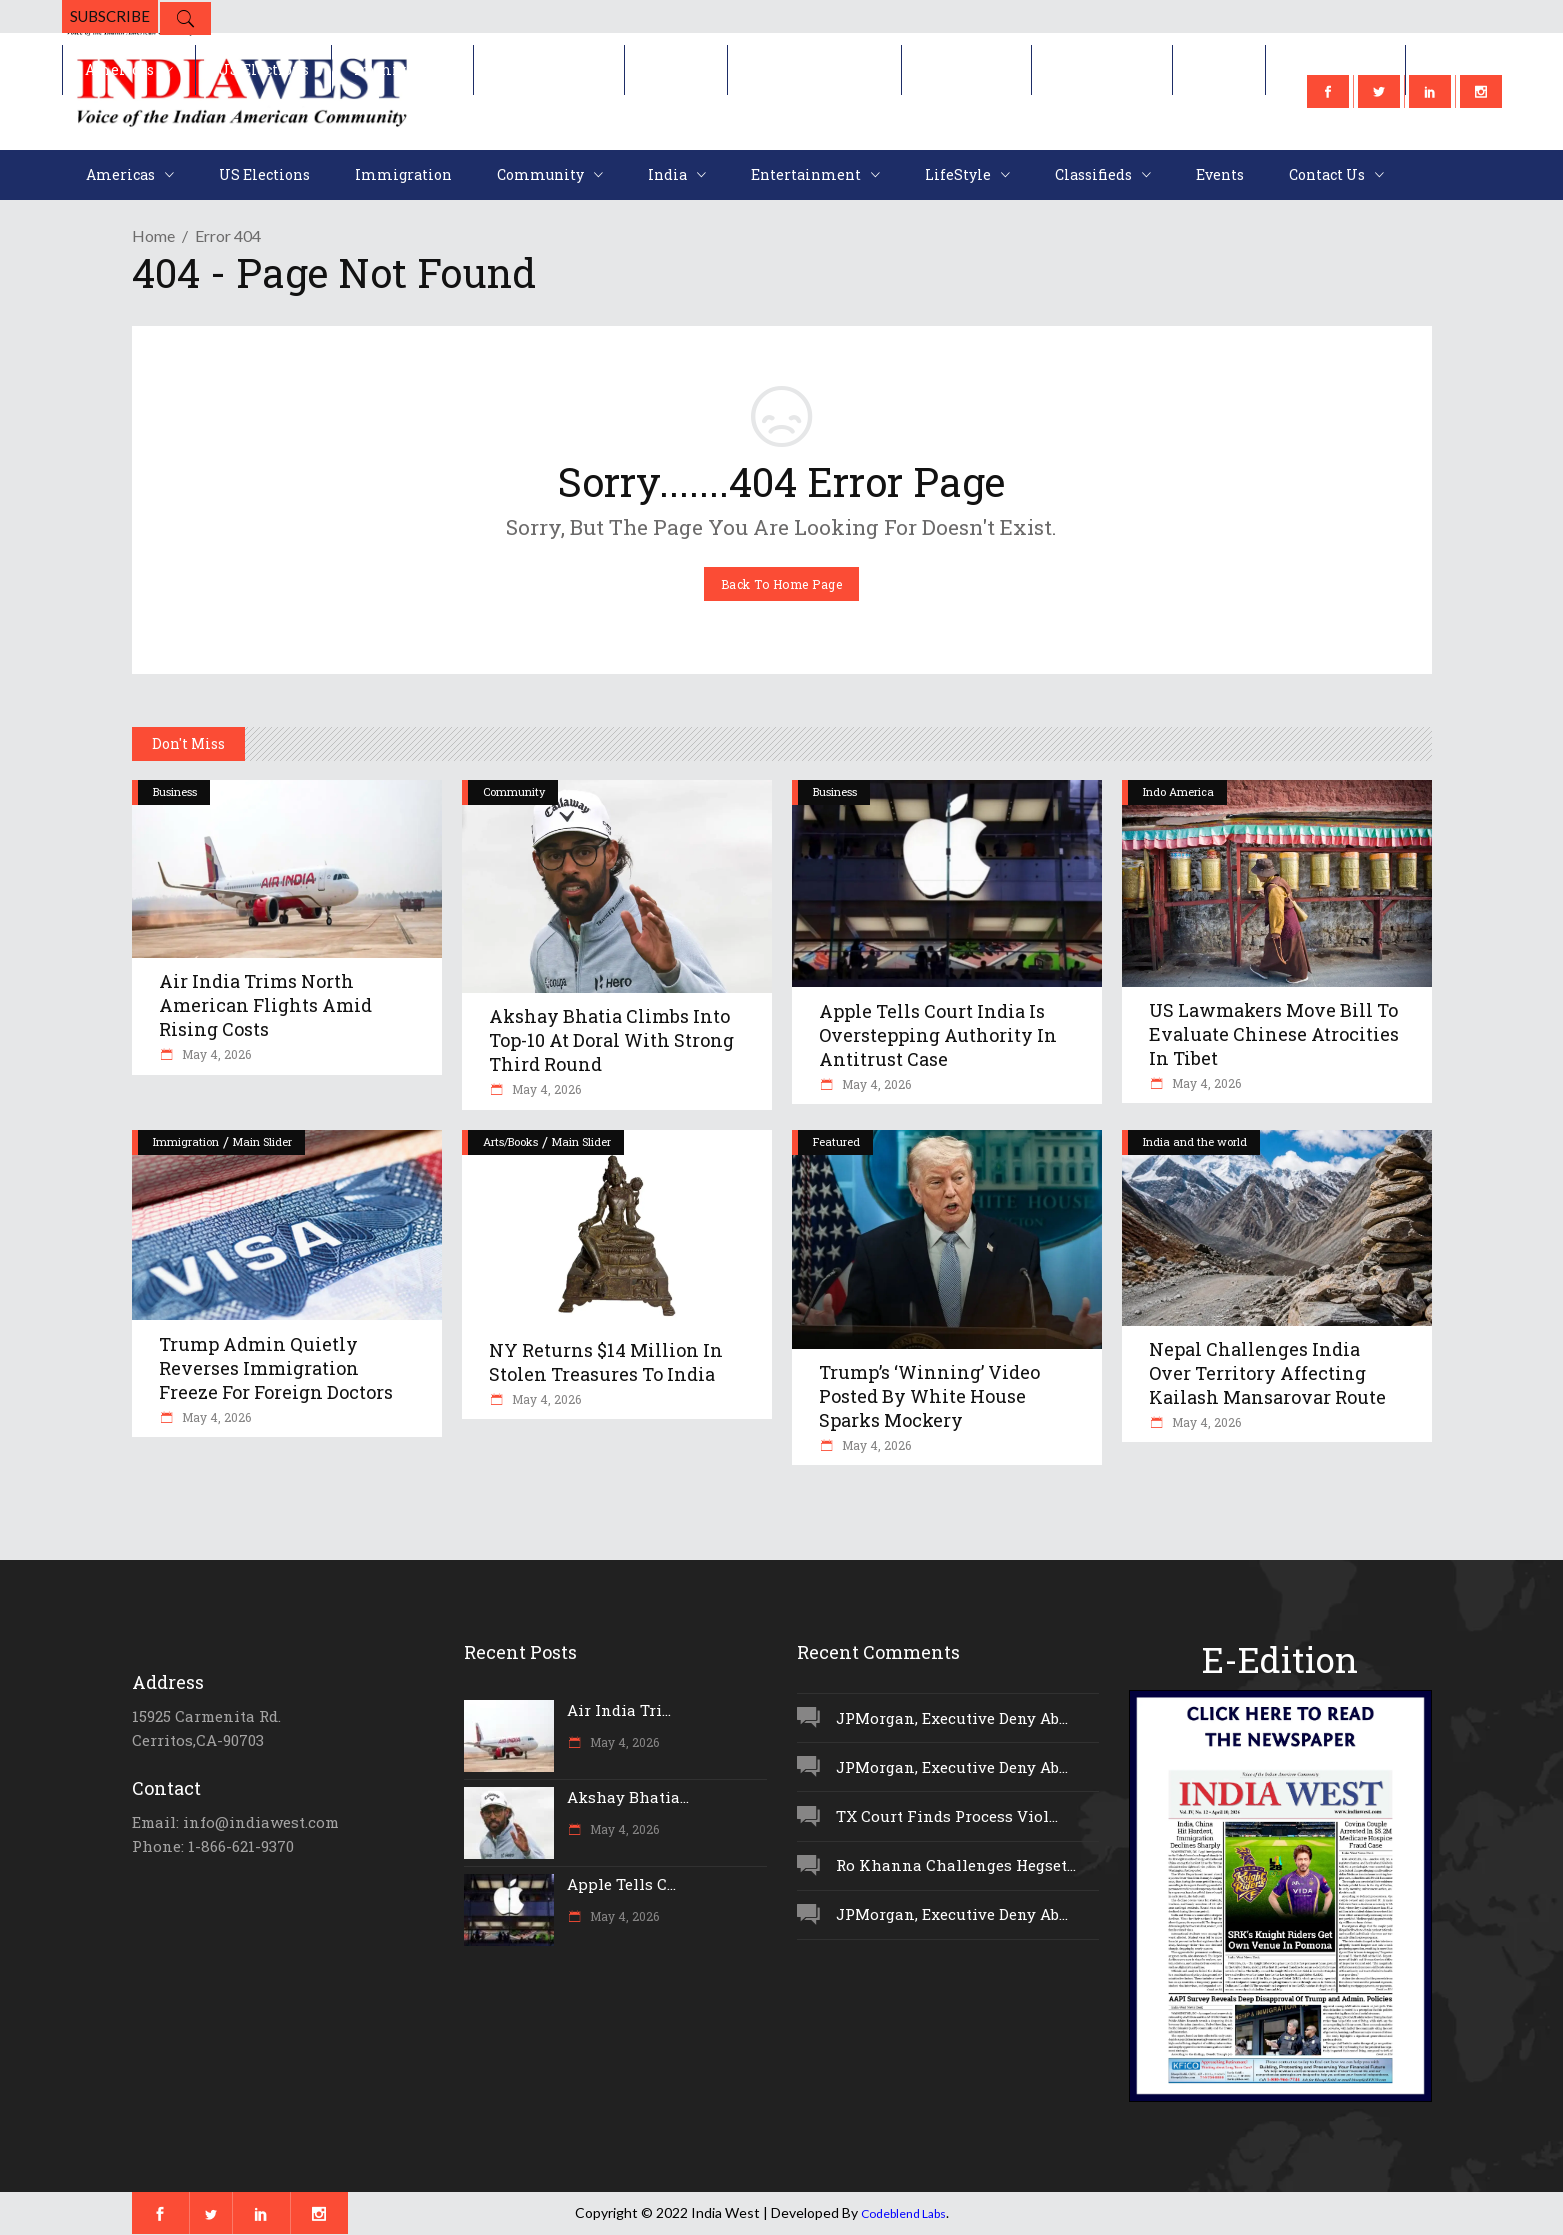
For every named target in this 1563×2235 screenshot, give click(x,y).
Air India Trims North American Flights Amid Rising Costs (265, 1005)
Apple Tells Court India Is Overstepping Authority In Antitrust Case (938, 1035)
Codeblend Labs (903, 2213)
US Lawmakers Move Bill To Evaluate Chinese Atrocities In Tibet (1274, 1034)
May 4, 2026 (215, 1054)
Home (153, 235)
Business (175, 791)
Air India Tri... (619, 1710)
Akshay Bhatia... (628, 1797)
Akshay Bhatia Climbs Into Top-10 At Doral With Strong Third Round (611, 1040)
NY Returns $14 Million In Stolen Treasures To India (606, 1362)
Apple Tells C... (621, 1884)
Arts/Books (510, 1141)
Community (514, 791)
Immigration (186, 1141)
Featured (836, 1141)
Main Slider (262, 1141)
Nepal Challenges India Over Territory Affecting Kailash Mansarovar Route (1267, 1373)
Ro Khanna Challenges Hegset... (956, 1865)
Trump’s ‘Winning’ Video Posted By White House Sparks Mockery (929, 1396)
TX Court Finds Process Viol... (947, 1816)
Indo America (1178, 791)
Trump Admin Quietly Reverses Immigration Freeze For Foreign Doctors (276, 1368)
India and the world (1195, 1141)
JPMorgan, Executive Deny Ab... (952, 1718)
